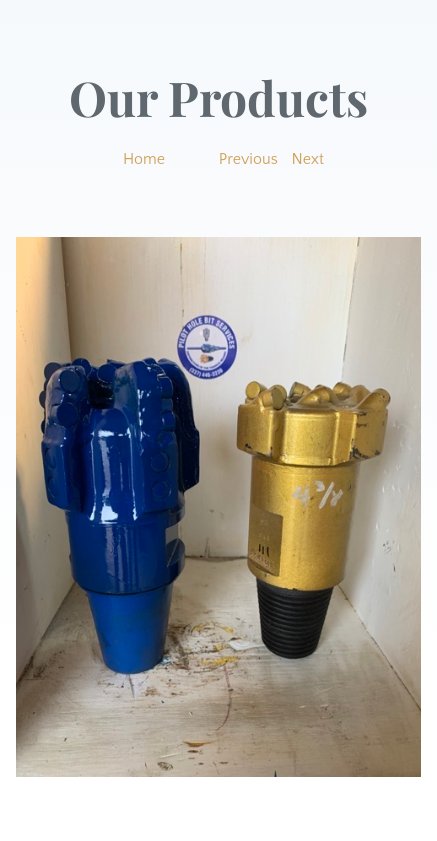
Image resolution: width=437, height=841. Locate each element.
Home (144, 159)
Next (308, 159)
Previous (248, 159)
